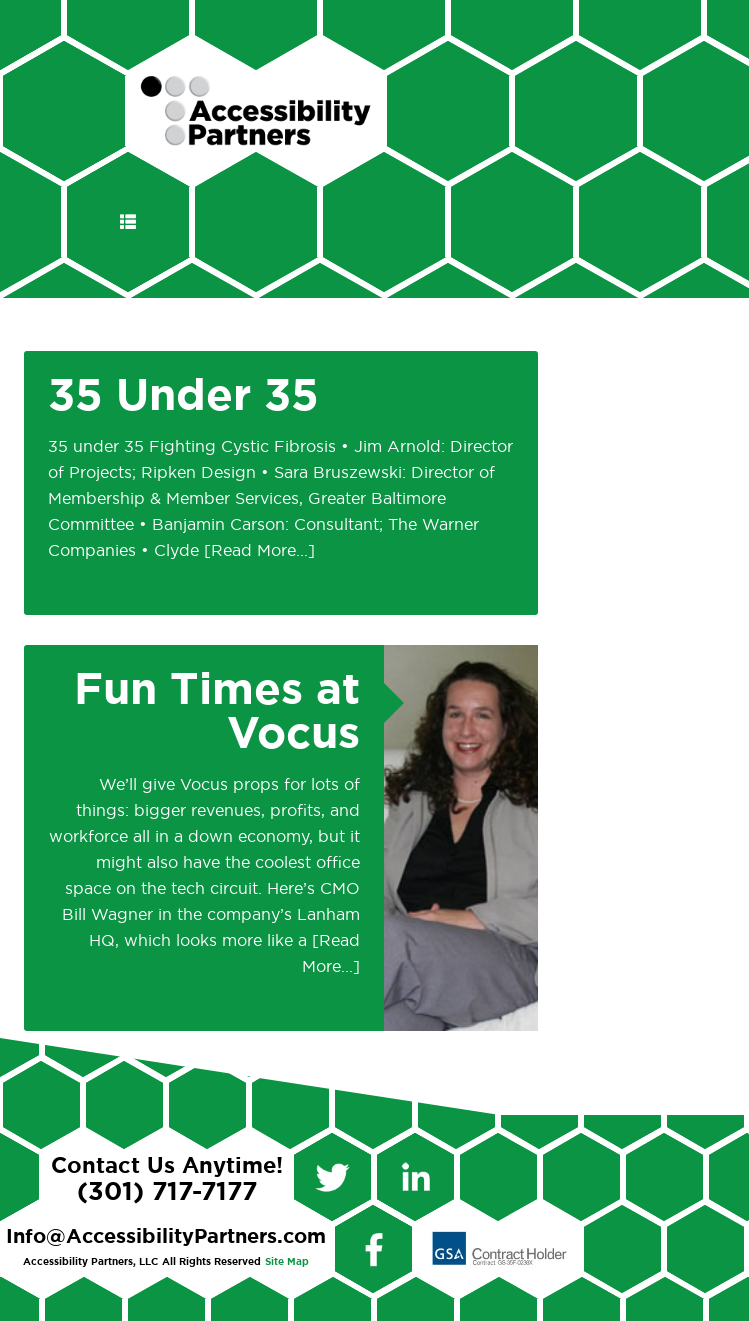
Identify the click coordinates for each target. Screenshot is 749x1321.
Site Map (287, 1262)
